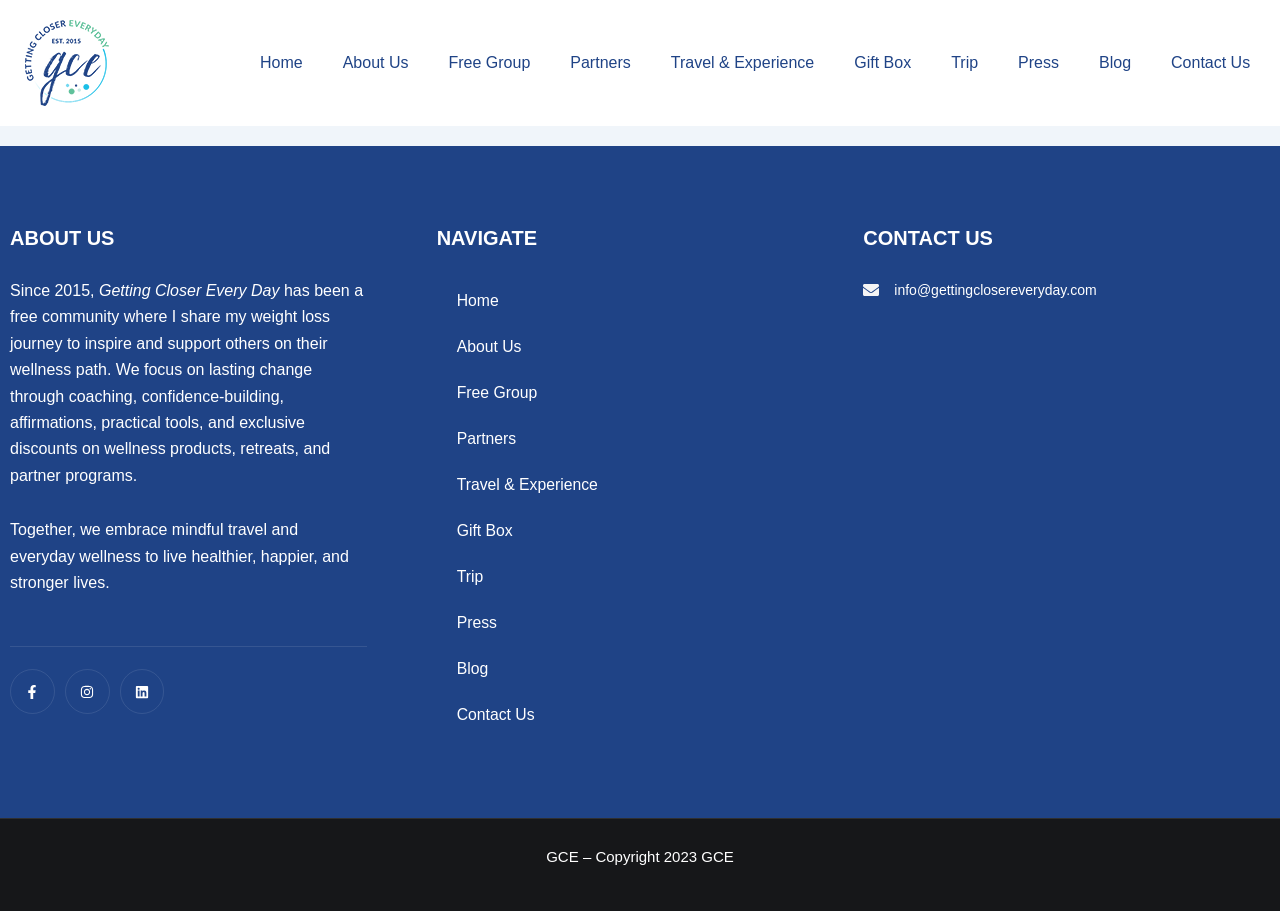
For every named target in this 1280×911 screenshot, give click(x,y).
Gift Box (882, 62)
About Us (376, 62)
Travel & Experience (742, 62)
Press (1038, 62)
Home (281, 62)
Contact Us (1210, 62)
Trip (964, 62)
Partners (600, 62)
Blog (1115, 62)
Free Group (489, 62)
